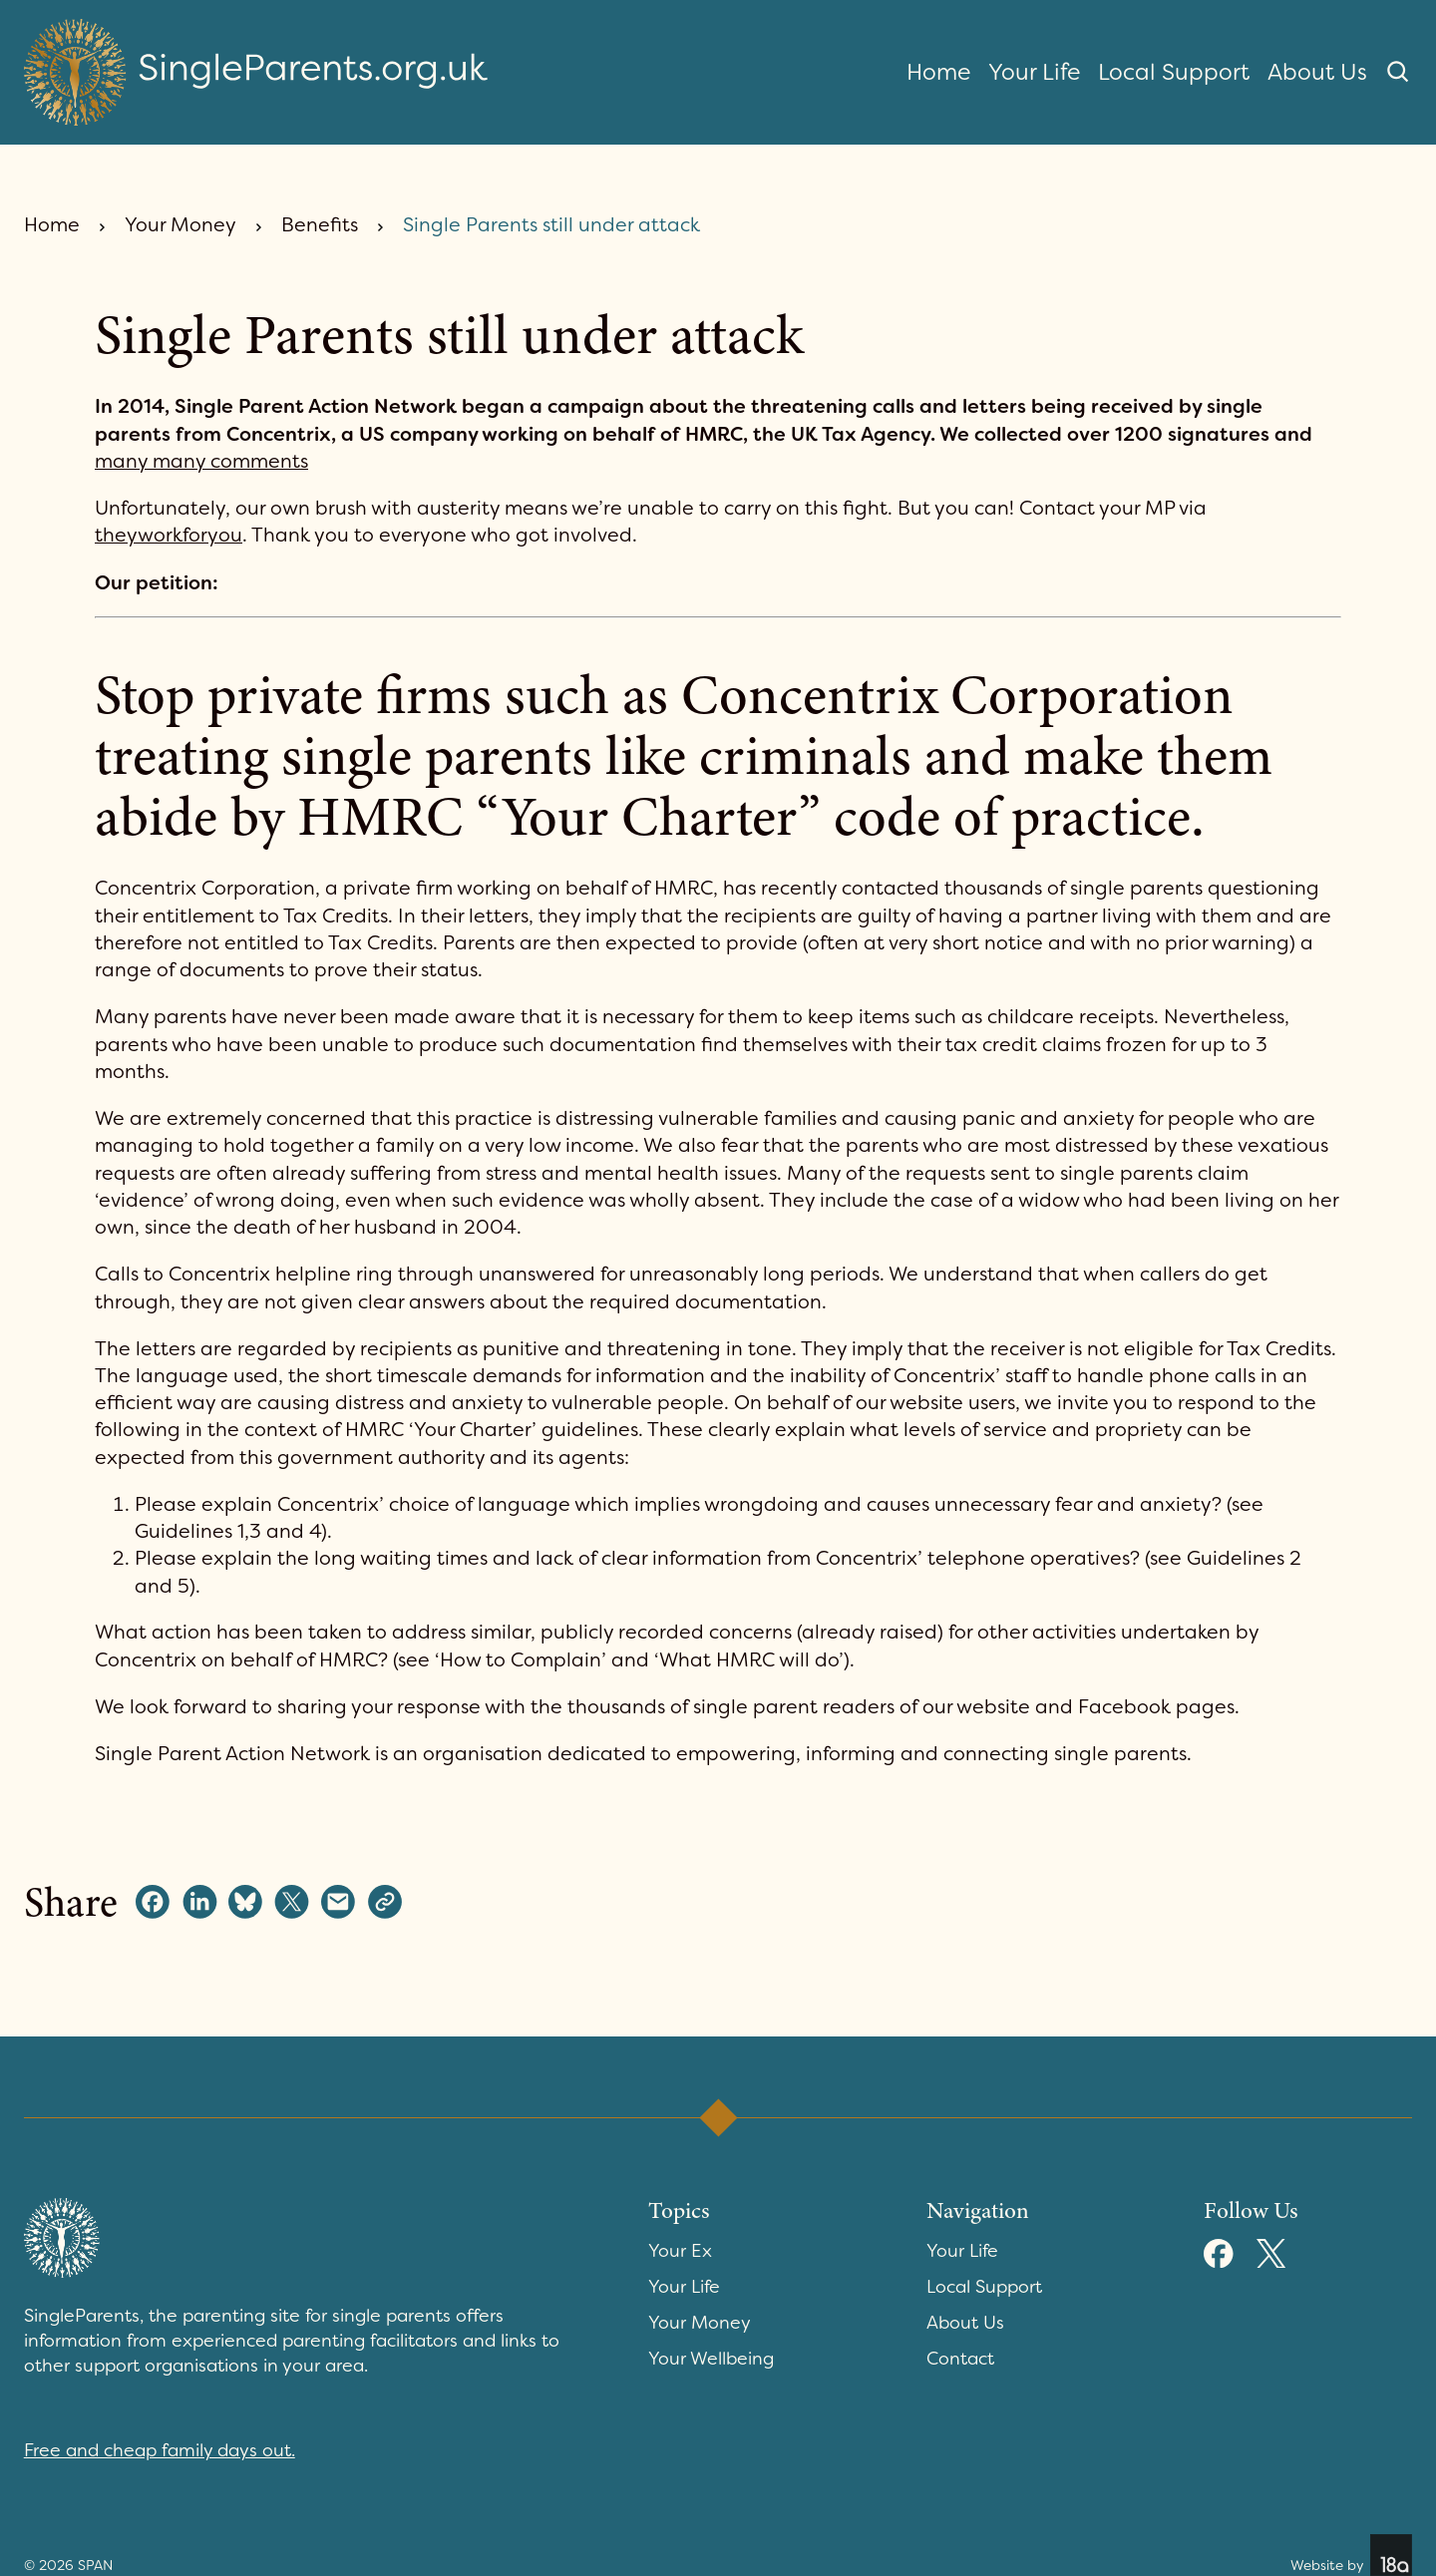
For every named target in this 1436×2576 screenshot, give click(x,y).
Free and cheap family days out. (159, 2450)
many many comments (201, 461)
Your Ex (680, 2251)
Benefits (319, 224)
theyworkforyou (168, 535)
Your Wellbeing (711, 2359)
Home (938, 72)
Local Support (1174, 72)
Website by (1351, 2555)
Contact (960, 2359)
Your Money (180, 224)
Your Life (1034, 72)
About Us (1317, 72)
